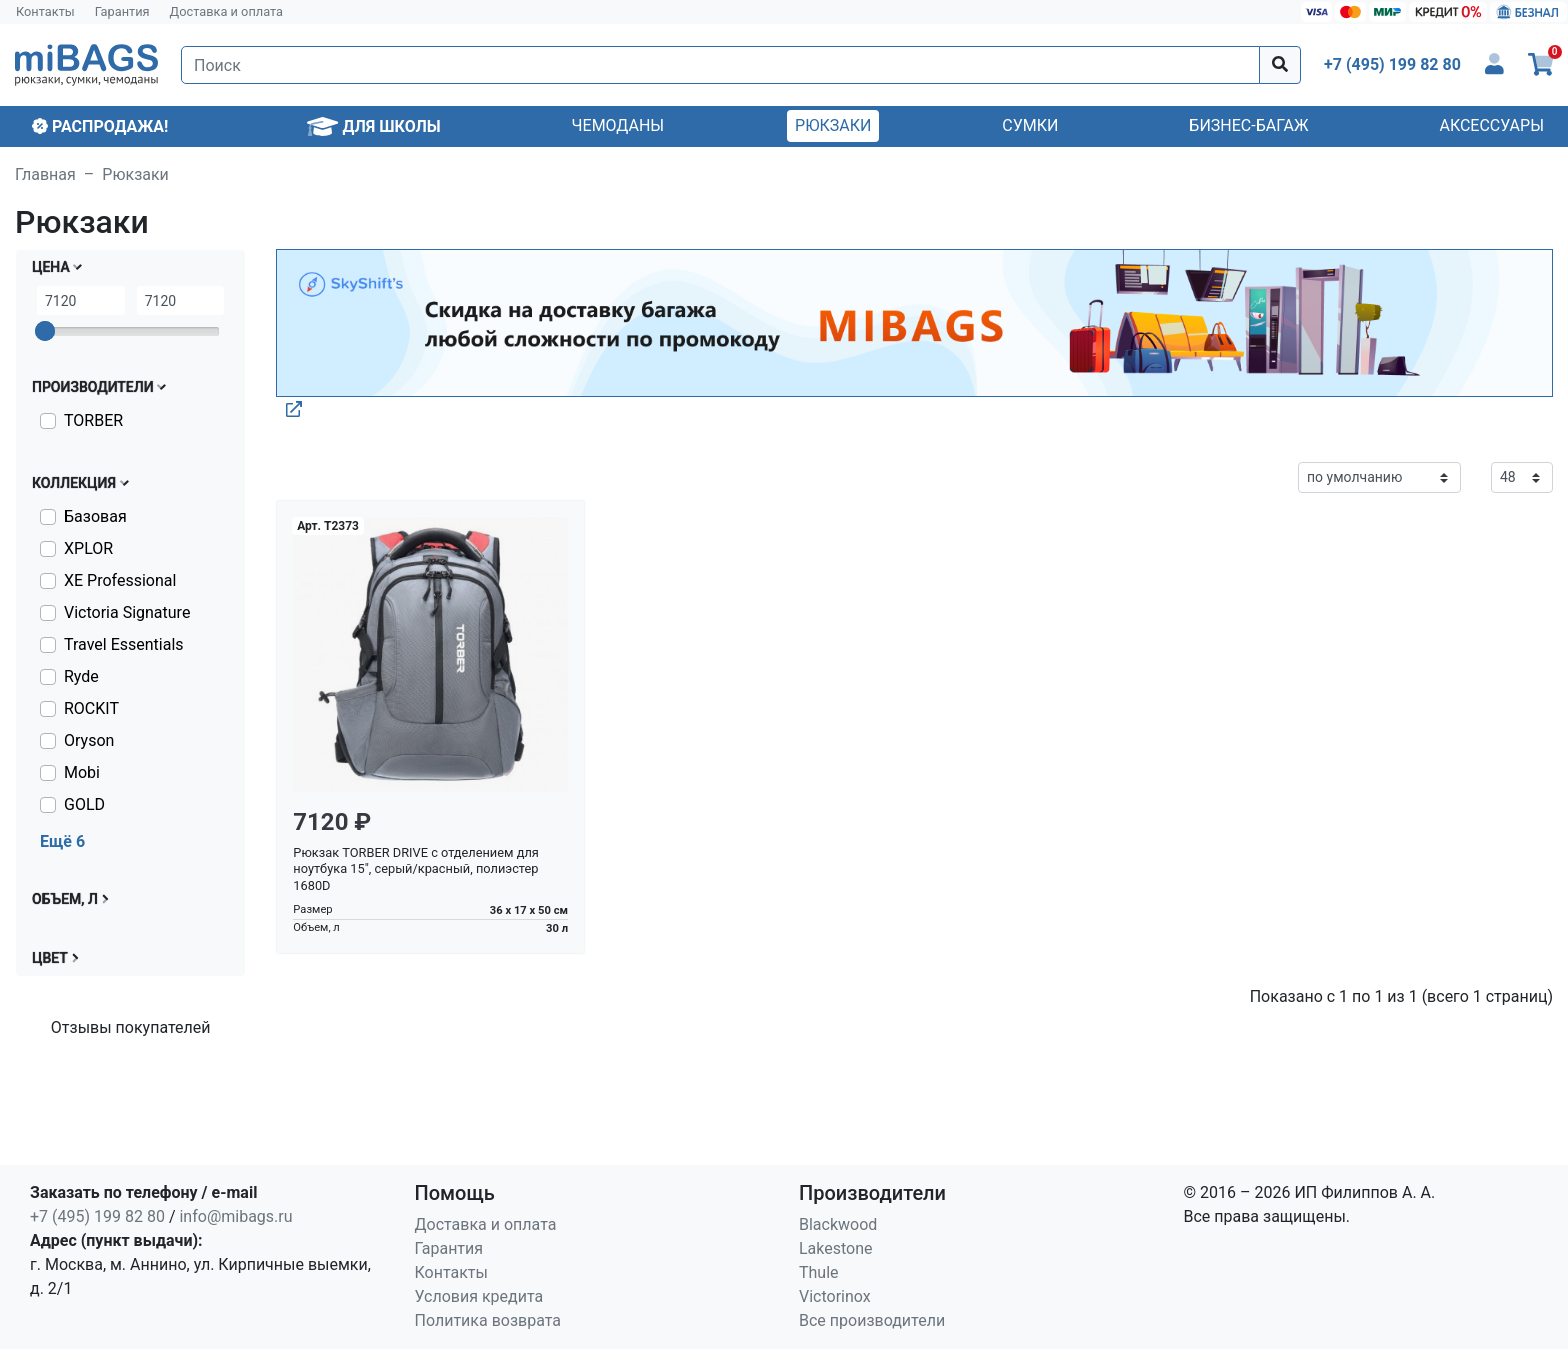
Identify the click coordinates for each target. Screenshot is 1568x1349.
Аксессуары (1491, 125)
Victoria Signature (127, 612)
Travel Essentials (124, 644)
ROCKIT (91, 708)
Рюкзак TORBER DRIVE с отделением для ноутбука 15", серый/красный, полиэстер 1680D (416, 869)
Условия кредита (479, 1296)
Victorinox (835, 1296)
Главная (45, 174)
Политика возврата (488, 1320)
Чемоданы (618, 125)
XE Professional (120, 580)
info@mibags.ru (235, 1216)
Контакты (45, 11)
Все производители (872, 1320)
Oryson (89, 740)
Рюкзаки (833, 125)
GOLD (84, 804)
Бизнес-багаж (1248, 125)
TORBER (93, 420)
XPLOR (88, 548)
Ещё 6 (62, 841)
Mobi (82, 772)
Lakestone (836, 1248)
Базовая (95, 516)
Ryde (81, 676)
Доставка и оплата (227, 11)
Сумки (1030, 125)
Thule (819, 1272)
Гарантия (122, 11)
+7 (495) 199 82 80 (97, 1216)
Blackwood (838, 1224)
